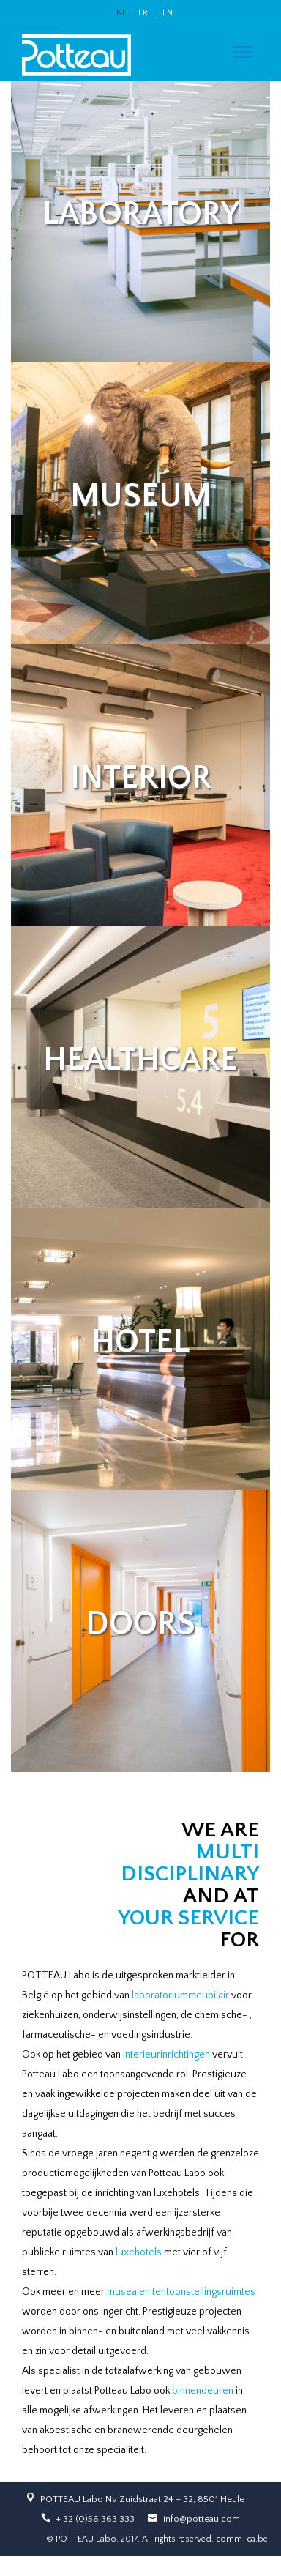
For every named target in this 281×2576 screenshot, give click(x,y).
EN (167, 13)
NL (121, 13)
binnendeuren (202, 2391)
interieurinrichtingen (166, 2055)
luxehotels (139, 2252)
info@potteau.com (201, 2519)
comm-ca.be (242, 2539)
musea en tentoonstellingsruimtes (181, 2292)
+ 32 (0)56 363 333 (95, 2519)
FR (143, 13)
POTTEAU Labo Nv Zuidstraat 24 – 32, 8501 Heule (142, 2499)
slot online (22, 2566)
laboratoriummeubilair (180, 1995)
